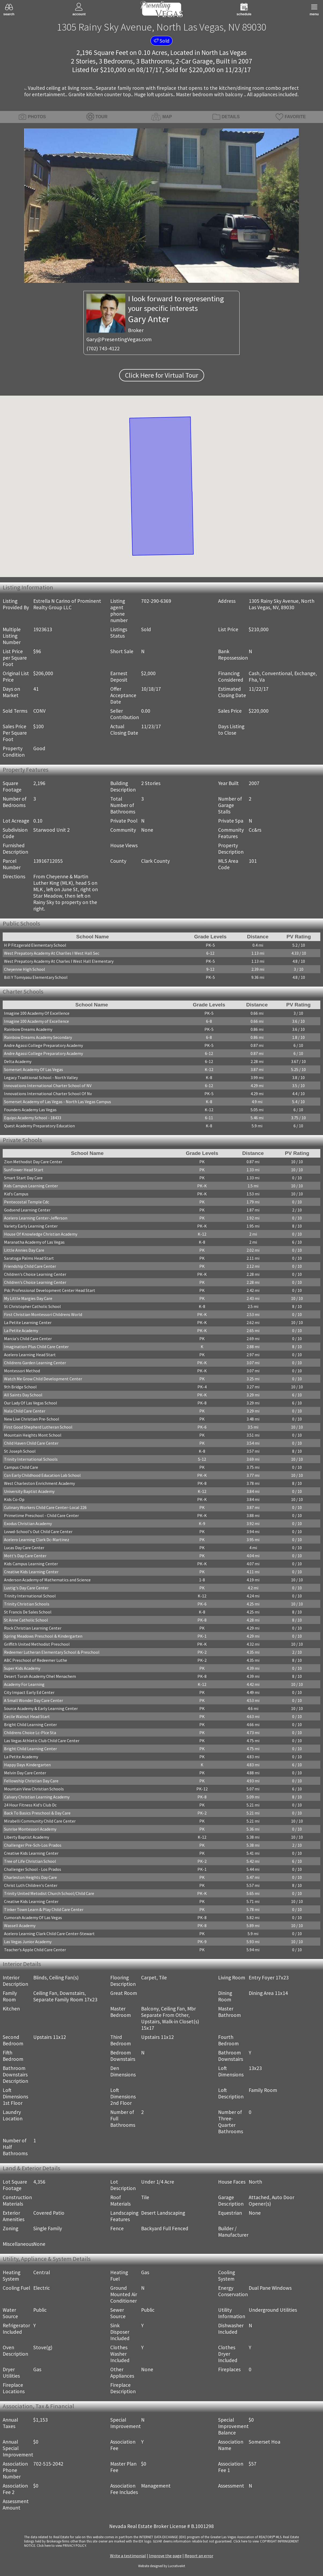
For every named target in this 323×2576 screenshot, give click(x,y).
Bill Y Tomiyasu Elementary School (36, 977)
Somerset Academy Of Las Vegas (33, 1069)
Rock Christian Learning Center (32, 1628)
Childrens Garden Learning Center (35, 1362)
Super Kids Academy (22, 1668)
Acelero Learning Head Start (30, 1354)
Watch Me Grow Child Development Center (43, 1378)
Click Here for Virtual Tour (161, 375)
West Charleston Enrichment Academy (39, 1483)
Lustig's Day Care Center (26, 1587)
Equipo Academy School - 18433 (32, 1117)
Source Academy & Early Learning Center (41, 1708)
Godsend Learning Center (27, 1210)
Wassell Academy (19, 1925)
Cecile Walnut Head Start (27, 1716)
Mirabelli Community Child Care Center (40, 1821)
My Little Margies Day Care (28, 1298)
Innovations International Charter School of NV (47, 1085)
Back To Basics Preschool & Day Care (37, 1813)
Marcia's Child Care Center (28, 1338)
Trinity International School (30, 1596)
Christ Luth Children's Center (30, 1885)
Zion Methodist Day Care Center (33, 1161)
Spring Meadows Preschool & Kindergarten (43, 1636)
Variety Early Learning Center (31, 1226)
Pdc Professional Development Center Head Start (49, 1290)
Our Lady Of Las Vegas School (30, 1403)
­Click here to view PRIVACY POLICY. (62, 2545)
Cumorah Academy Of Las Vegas (33, 1917)
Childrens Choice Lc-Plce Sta (30, 1732)
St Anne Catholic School (26, 1620)
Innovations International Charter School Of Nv (48, 1093)
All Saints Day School (23, 1394)
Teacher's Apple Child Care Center (35, 1949)
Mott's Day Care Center (25, 1555)
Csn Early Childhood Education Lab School (42, 1475)
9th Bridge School (20, 1386)
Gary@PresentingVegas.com (119, 339)
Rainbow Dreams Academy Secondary (38, 1037)
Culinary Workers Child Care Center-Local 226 (45, 1507)
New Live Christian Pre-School (31, 1419)
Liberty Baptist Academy (26, 1837)
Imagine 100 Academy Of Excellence (36, 1013)
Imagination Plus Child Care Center (36, 1346)
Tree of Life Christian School (30, 1861)
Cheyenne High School (24, 969)
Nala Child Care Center (24, 1411)
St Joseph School (20, 1451)
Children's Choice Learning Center (35, 1274)
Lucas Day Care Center (24, 1547)
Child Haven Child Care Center (31, 1443)
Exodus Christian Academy (28, 1523)
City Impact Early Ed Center (29, 1692)
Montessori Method (22, 1370)
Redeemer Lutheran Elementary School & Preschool (52, 1652)
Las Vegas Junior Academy (28, 1941)
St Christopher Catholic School (32, 1306)
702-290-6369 (156, 601)
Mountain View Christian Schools (34, 1788)
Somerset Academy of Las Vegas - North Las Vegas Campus (57, 1101)
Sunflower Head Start (23, 1169)
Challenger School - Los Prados (32, 1869)
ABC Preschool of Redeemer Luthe (35, 1660)
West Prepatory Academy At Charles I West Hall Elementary (58, 961)
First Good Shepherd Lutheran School (38, 1427)
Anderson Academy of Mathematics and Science (47, 1579)
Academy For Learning (24, 1684)
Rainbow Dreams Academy (28, 1029)
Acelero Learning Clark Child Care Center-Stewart (49, 1933)
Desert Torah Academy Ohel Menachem (40, 1676)
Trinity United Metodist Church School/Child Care (49, 1893)
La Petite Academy (21, 1330)
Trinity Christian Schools (26, 1604)
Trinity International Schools (31, 1459)
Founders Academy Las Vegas (30, 1109)
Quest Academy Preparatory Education (39, 1125)
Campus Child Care (21, 1467)
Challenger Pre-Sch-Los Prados (32, 1845)
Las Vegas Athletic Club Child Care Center (41, 1740)
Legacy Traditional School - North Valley (41, 1077)
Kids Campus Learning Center (31, 1185)
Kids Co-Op (14, 1499)
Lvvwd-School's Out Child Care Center (38, 1531)
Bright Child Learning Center (30, 1724)
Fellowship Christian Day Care (31, 1780)
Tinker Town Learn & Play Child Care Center (43, 1909)
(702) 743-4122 (103, 348)
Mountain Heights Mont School (32, 1435)
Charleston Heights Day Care (30, 1877)
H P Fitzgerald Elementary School (35, 945)
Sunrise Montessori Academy (30, 1829)
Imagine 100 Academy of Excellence (36, 1021)
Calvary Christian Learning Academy (36, 1797)
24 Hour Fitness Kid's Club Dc (30, 1805)
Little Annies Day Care (24, 1250)
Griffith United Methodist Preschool (37, 1644)
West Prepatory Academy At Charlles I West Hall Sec (51, 953)
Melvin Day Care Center (25, 1772)
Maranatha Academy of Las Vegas (34, 1242)
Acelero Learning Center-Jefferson (35, 1218)
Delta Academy (17, 1061)
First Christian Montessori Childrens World (43, 1314)
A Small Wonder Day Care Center (33, 1700)
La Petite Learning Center (28, 1322)
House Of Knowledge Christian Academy (40, 1234)
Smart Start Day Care (23, 1177)
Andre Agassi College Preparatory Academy (43, 1045)
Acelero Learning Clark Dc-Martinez (36, 1539)
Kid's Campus (16, 1193)
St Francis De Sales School (28, 1612)
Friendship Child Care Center (30, 1266)
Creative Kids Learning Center (31, 1571)
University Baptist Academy (29, 1491)
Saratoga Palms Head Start (29, 1258)
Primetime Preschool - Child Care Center (41, 1515)
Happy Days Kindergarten (27, 1764)
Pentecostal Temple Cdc (26, 1202)
